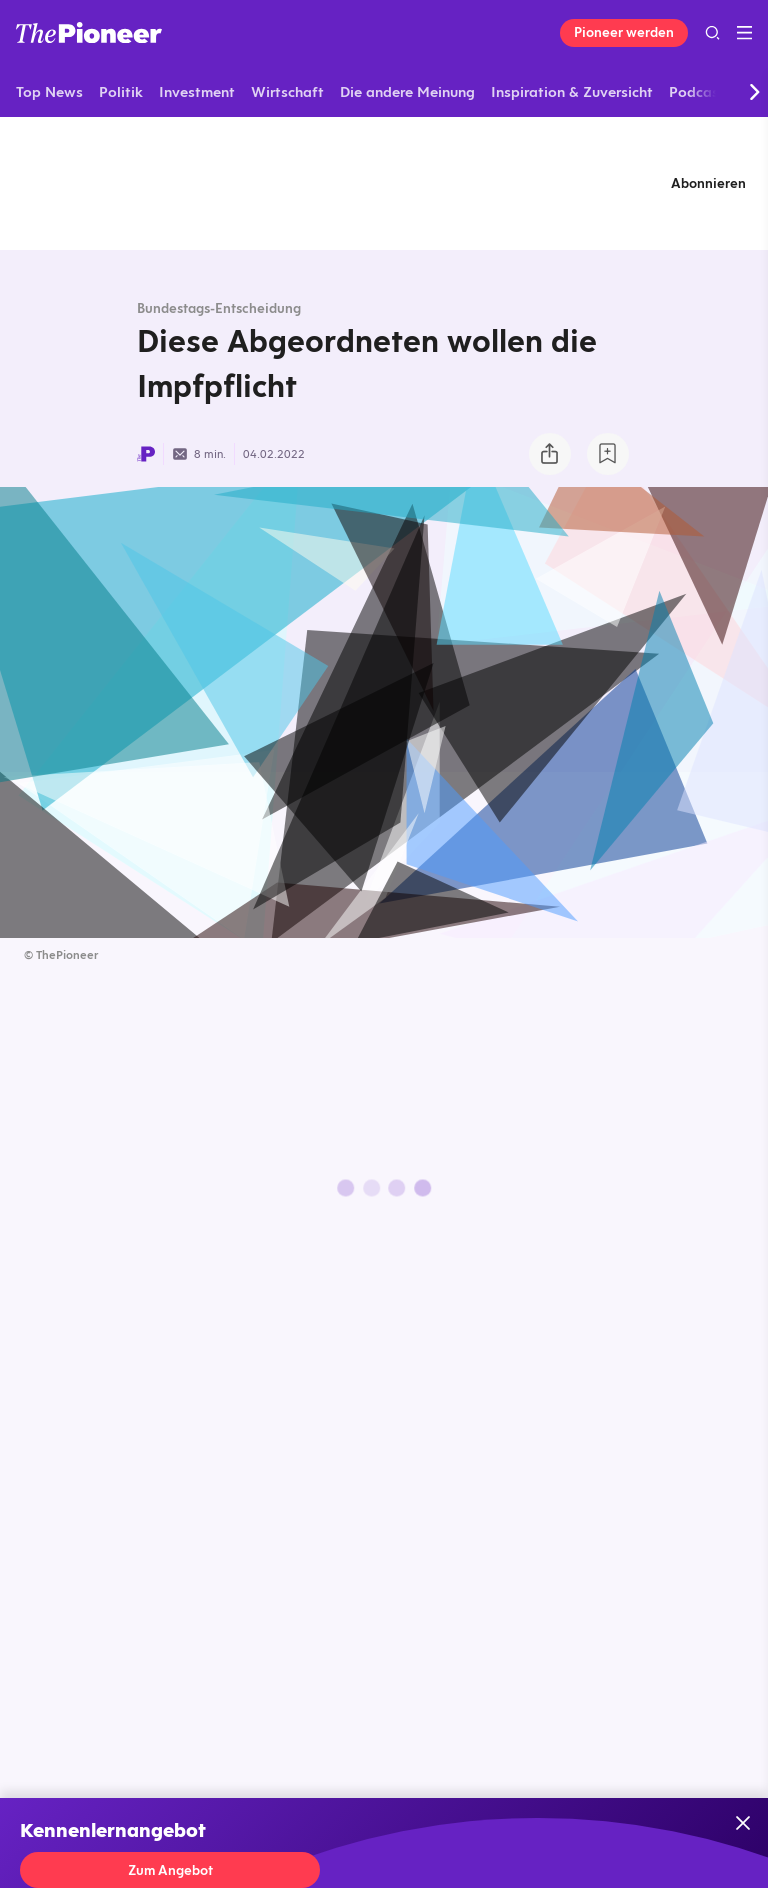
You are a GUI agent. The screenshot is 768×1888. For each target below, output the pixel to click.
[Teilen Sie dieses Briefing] (550, 454)
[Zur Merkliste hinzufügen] (608, 454)
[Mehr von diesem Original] (384, 183)
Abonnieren (708, 183)
